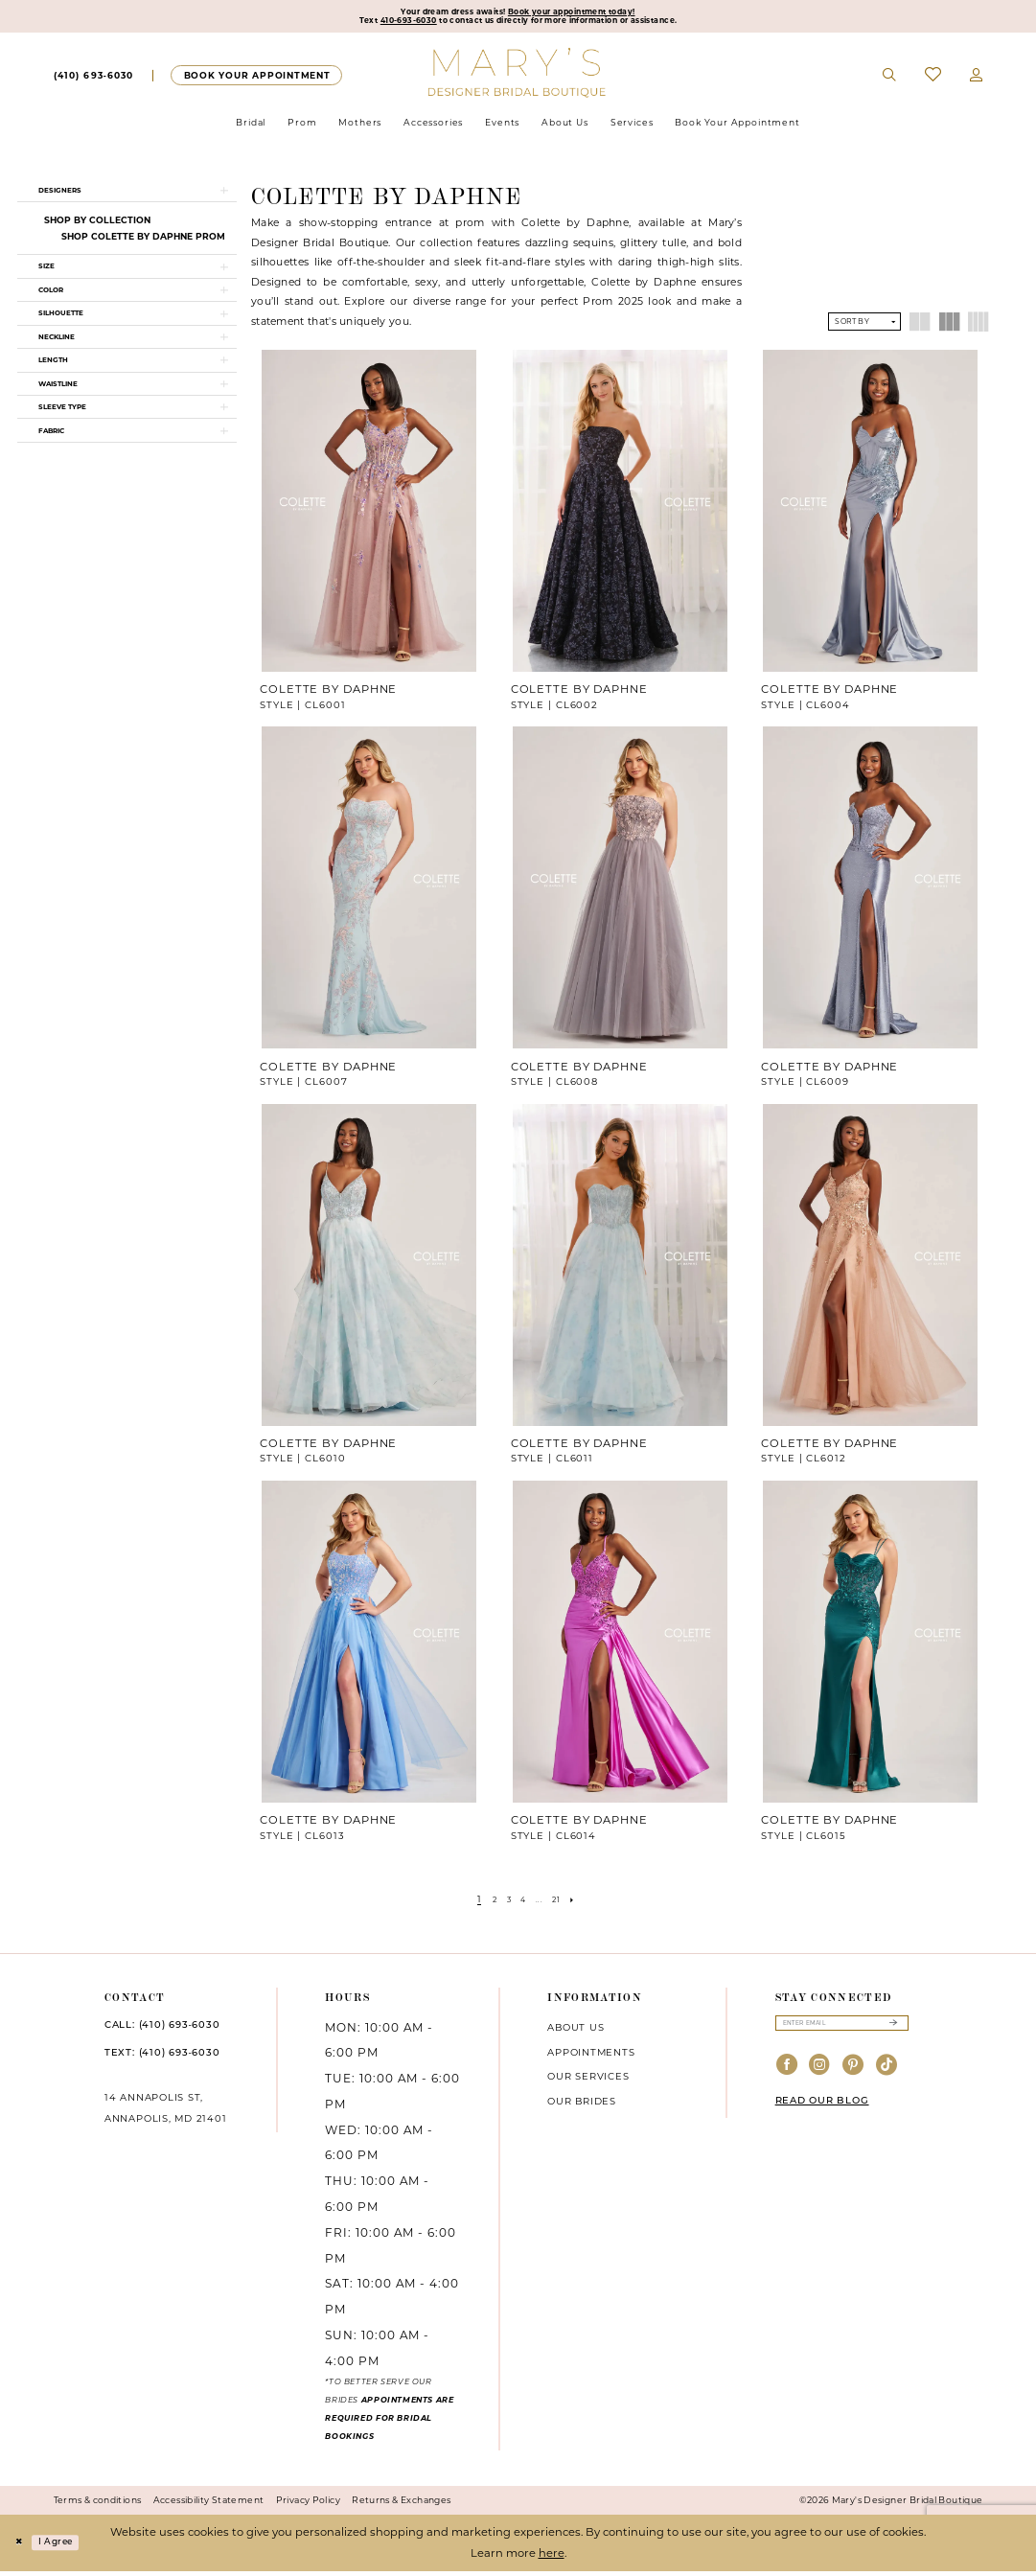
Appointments (590, 2056)
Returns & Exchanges (401, 2504)
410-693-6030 (374, 25)
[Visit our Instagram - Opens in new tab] (820, 2075)
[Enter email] (842, 2030)
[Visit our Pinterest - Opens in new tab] (853, 2075)
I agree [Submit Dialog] (67, 2547)
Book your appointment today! (587, 13)
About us (575, 2031)
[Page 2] (487, 1903)
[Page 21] (562, 1903)
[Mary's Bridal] (518, 77)
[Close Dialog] (21, 2548)
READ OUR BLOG (822, 2110)
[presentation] (369, 516)
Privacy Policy (308, 2504)
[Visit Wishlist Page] (932, 80)
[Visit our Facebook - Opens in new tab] (787, 2075)
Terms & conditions (98, 2504)
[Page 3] (505, 1903)
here (551, 2557)
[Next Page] (584, 1903)
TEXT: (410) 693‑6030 (162, 2059)
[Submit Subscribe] (893, 2030)
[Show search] (889, 80)
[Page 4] (524, 1903)
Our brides (581, 2106)
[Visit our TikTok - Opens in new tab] (887, 2075)
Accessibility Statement (209, 2504)
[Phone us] (94, 80)
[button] (976, 80)
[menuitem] (93, 80)
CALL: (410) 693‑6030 (162, 2030)
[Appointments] (256, 80)
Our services (588, 2081)
